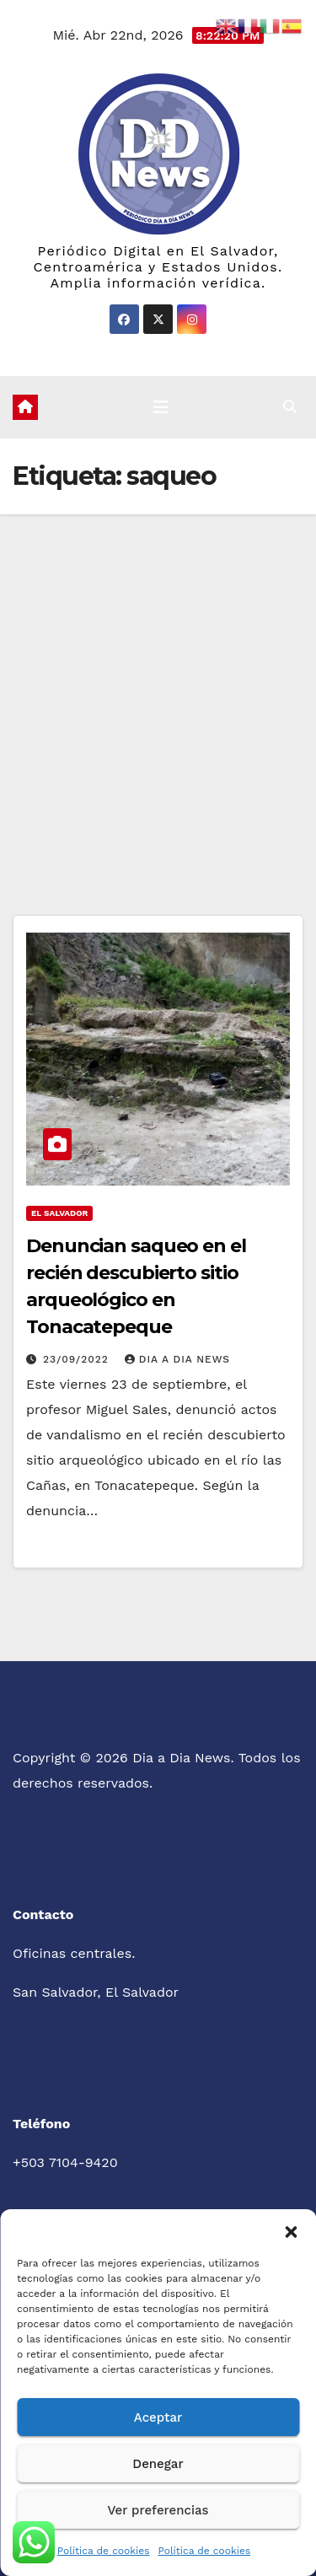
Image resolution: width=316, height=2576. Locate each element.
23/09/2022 (78, 1359)
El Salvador (59, 1213)
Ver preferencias (157, 2510)
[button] (290, 2230)
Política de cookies (103, 2551)
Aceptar (158, 2417)
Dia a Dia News (177, 1359)
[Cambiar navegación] (160, 407)
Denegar (157, 2463)
